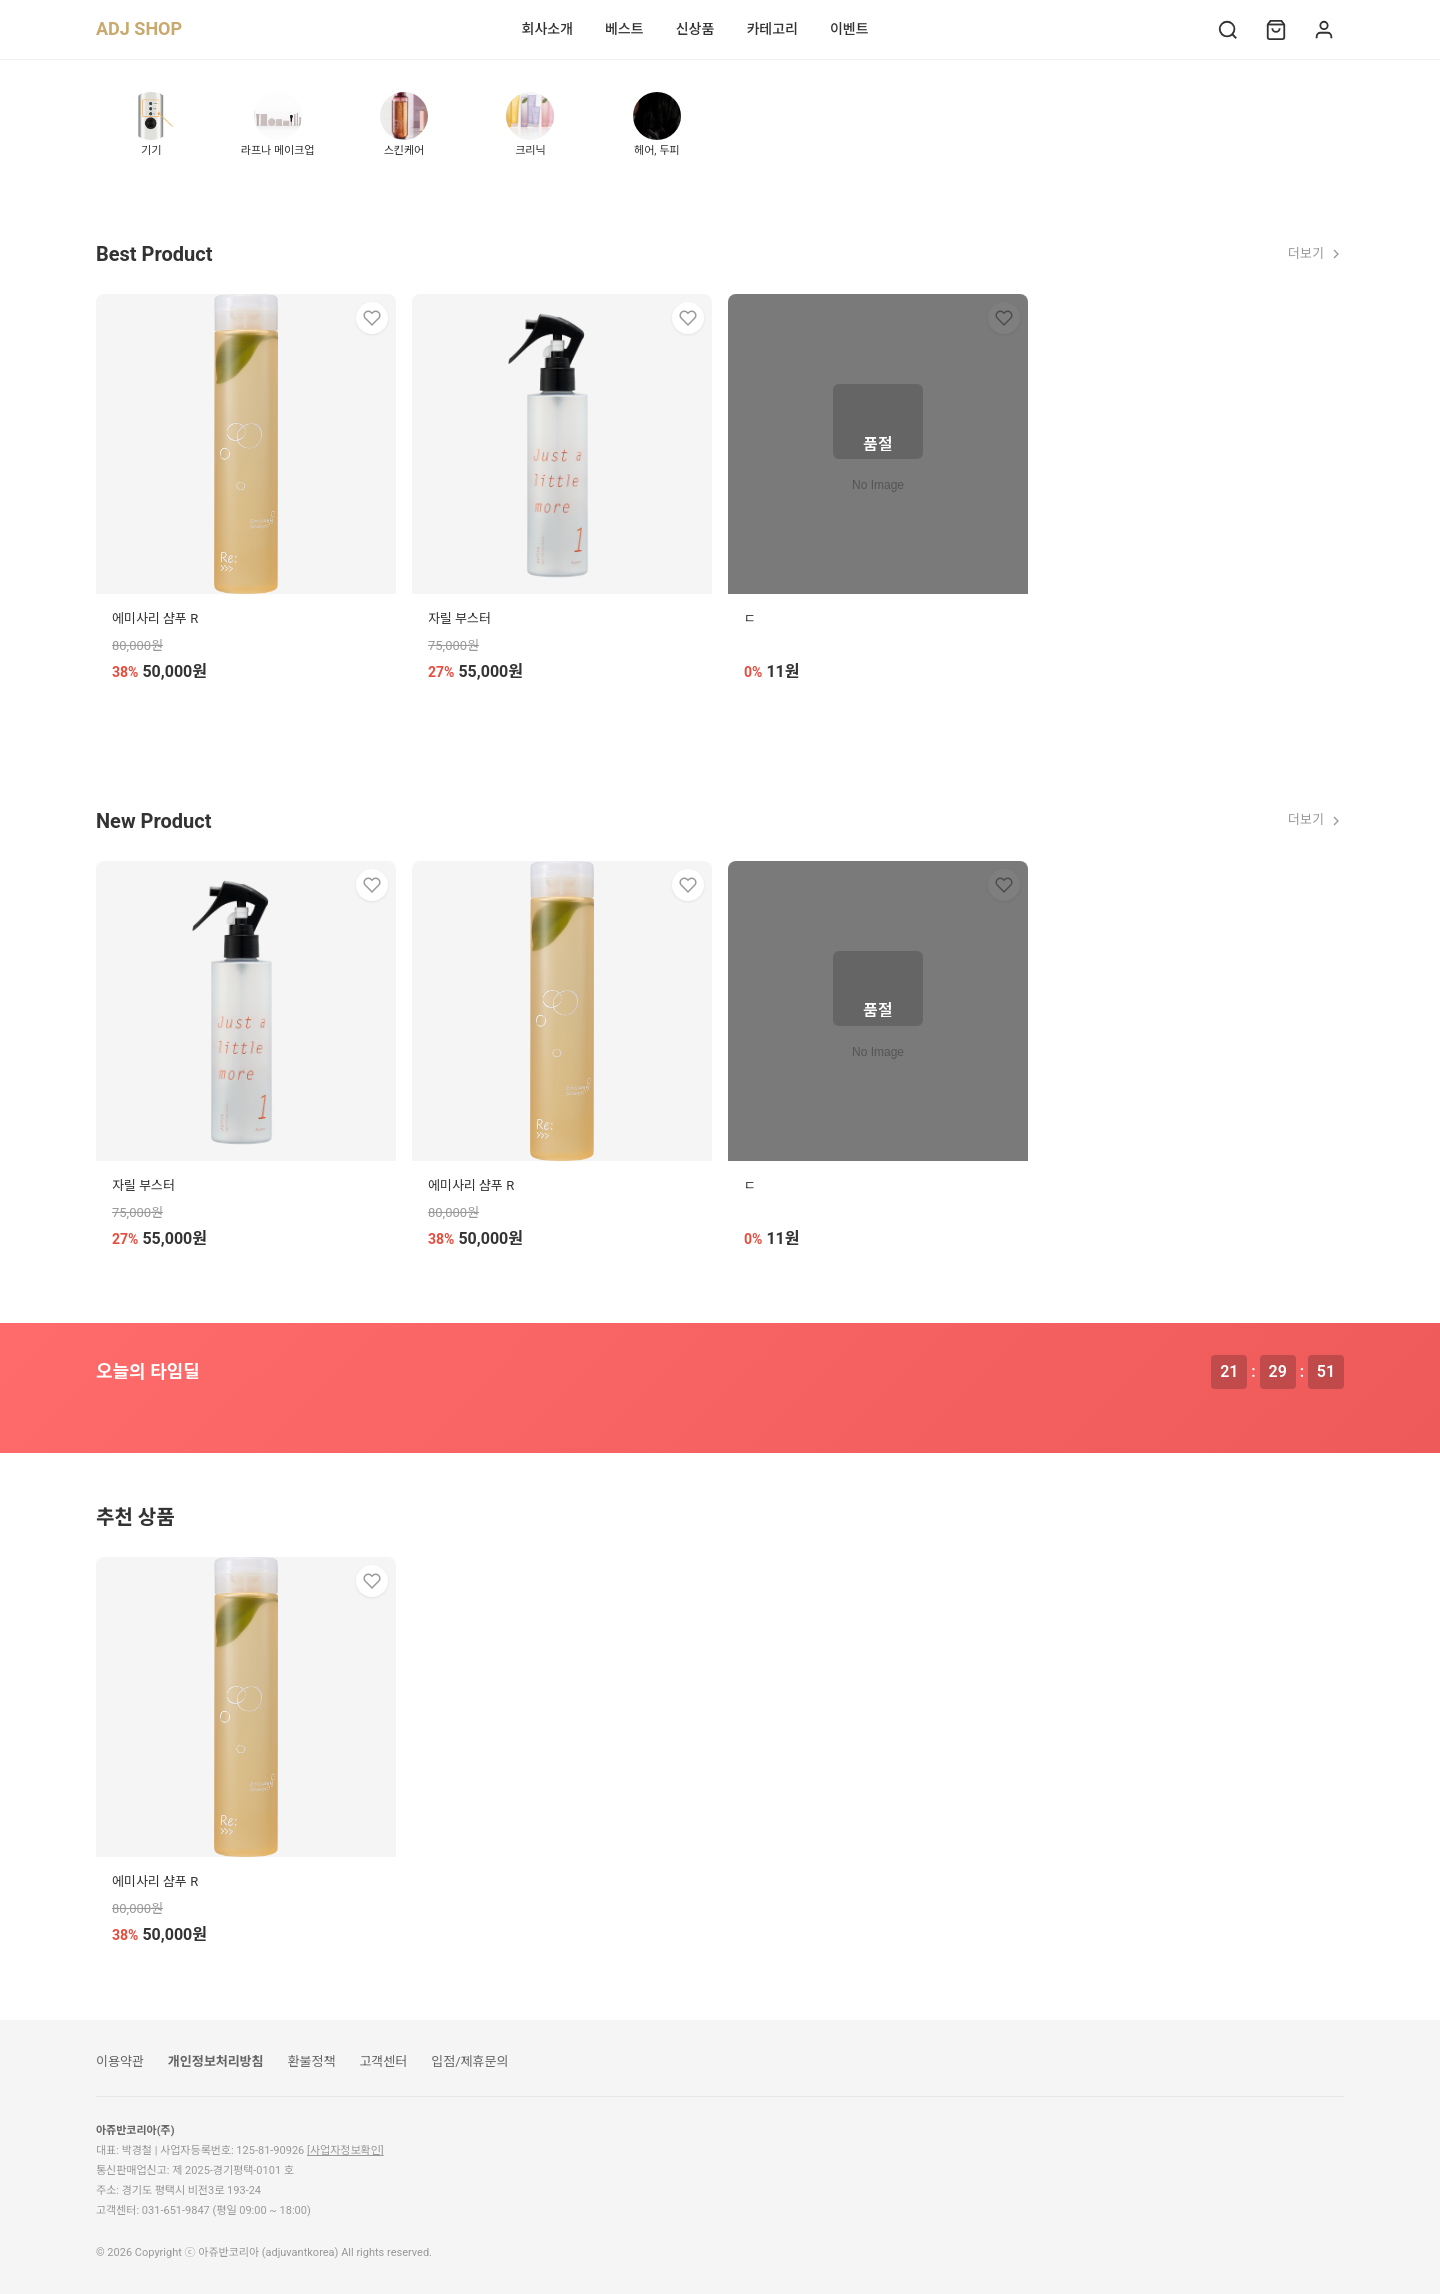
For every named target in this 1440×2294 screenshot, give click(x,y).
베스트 (624, 29)
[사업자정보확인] (345, 2150)
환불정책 (312, 2061)
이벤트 (849, 29)
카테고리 (772, 29)
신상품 (695, 29)
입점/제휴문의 (469, 2061)
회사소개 (548, 29)
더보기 (1316, 254)
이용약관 (120, 2061)
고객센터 (383, 2061)
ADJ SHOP (139, 28)
